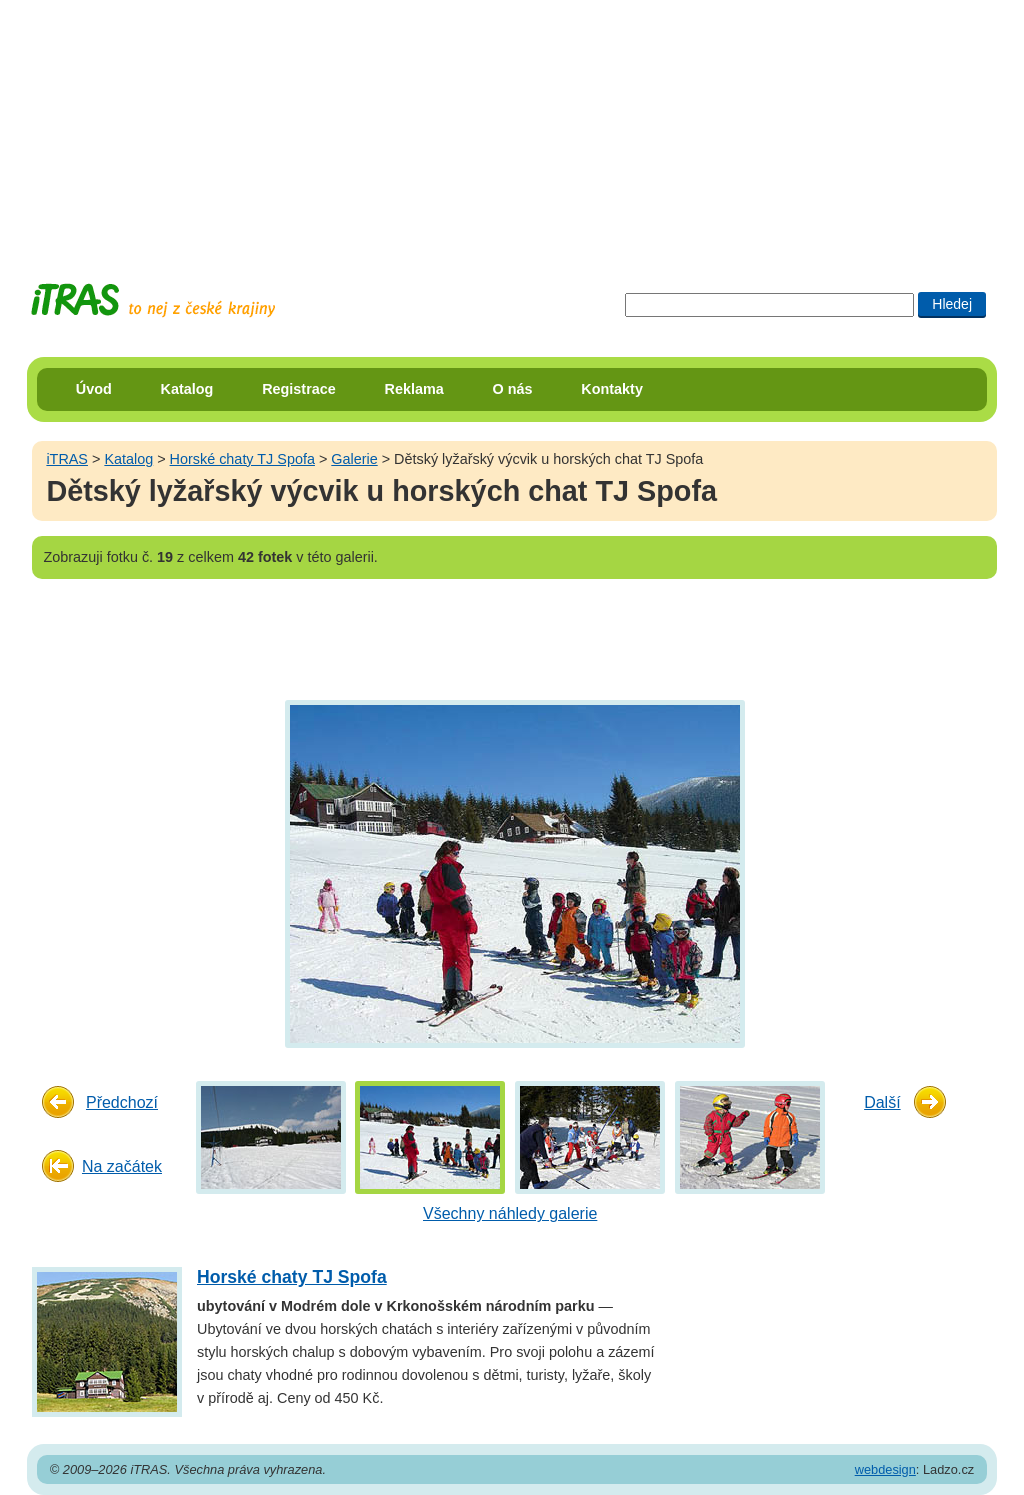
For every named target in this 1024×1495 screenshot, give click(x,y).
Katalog (187, 389)
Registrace (299, 389)
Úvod (94, 389)
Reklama (414, 389)
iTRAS (67, 459)
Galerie (354, 459)
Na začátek (122, 1166)
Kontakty (612, 389)
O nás (513, 389)
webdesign (885, 1469)
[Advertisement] (512, 125)
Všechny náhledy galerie (510, 1213)
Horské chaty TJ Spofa (242, 459)
